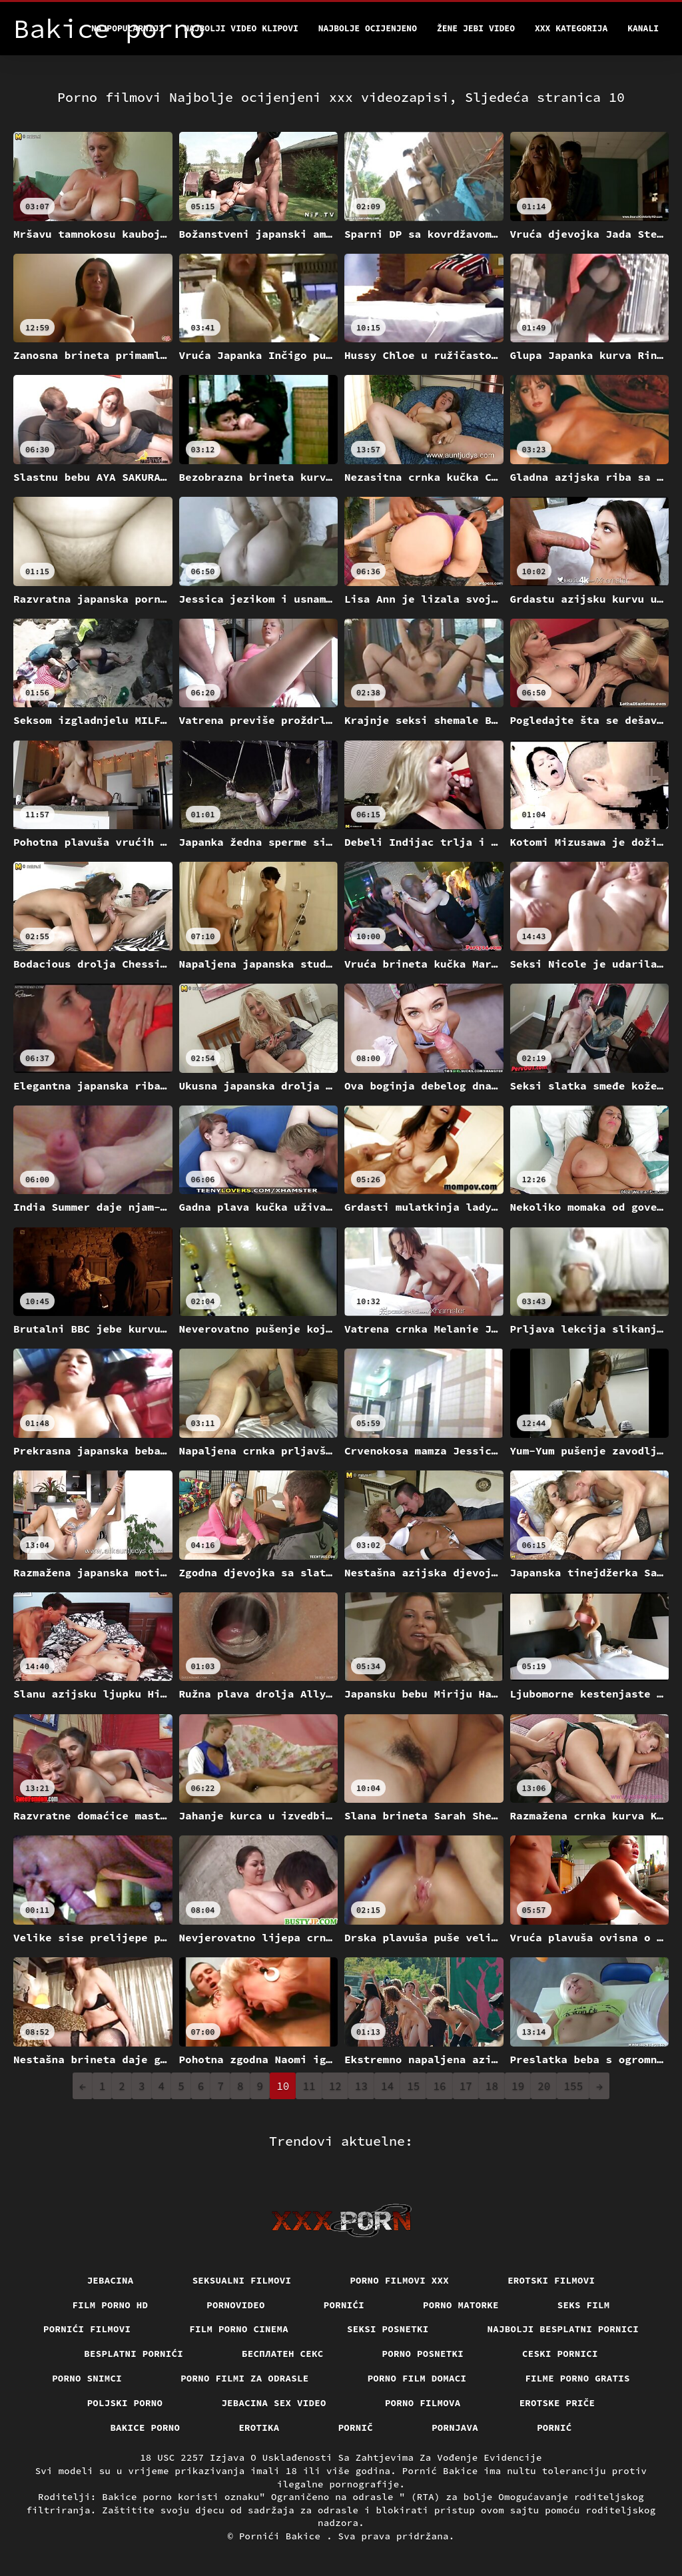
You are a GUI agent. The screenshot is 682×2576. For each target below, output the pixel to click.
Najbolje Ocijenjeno (367, 28)
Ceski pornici (560, 2354)
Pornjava (455, 2427)
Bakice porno (145, 2427)
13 (361, 2086)
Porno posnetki (423, 2354)
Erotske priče (557, 2403)
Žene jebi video (476, 28)
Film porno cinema (238, 2329)
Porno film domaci (417, 2378)
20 (543, 2086)
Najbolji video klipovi (241, 28)
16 (439, 2086)
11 (308, 2086)
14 (387, 2086)
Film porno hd (111, 2305)
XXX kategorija (571, 28)
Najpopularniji (127, 28)
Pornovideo (235, 2305)
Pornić (554, 2427)
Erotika (258, 2427)
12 (335, 2086)
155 (573, 2086)
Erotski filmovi (551, 2280)
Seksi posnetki (388, 2329)
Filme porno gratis (577, 2378)
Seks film (583, 2305)
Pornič (356, 2427)
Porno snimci (87, 2378)
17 (466, 2086)
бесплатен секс (283, 2354)
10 (282, 2086)
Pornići (344, 2305)
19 (518, 2086)
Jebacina (110, 2280)
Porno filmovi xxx (399, 2280)
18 (492, 2086)
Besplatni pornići (133, 2354)
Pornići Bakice (282, 2536)
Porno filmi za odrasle (244, 2378)
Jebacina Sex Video (273, 2403)
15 (413, 2086)
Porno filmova (423, 2403)
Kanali (643, 28)
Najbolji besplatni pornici (563, 2329)
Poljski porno (125, 2403)
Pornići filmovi (87, 2329)
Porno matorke (461, 2305)
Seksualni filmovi (242, 2280)
